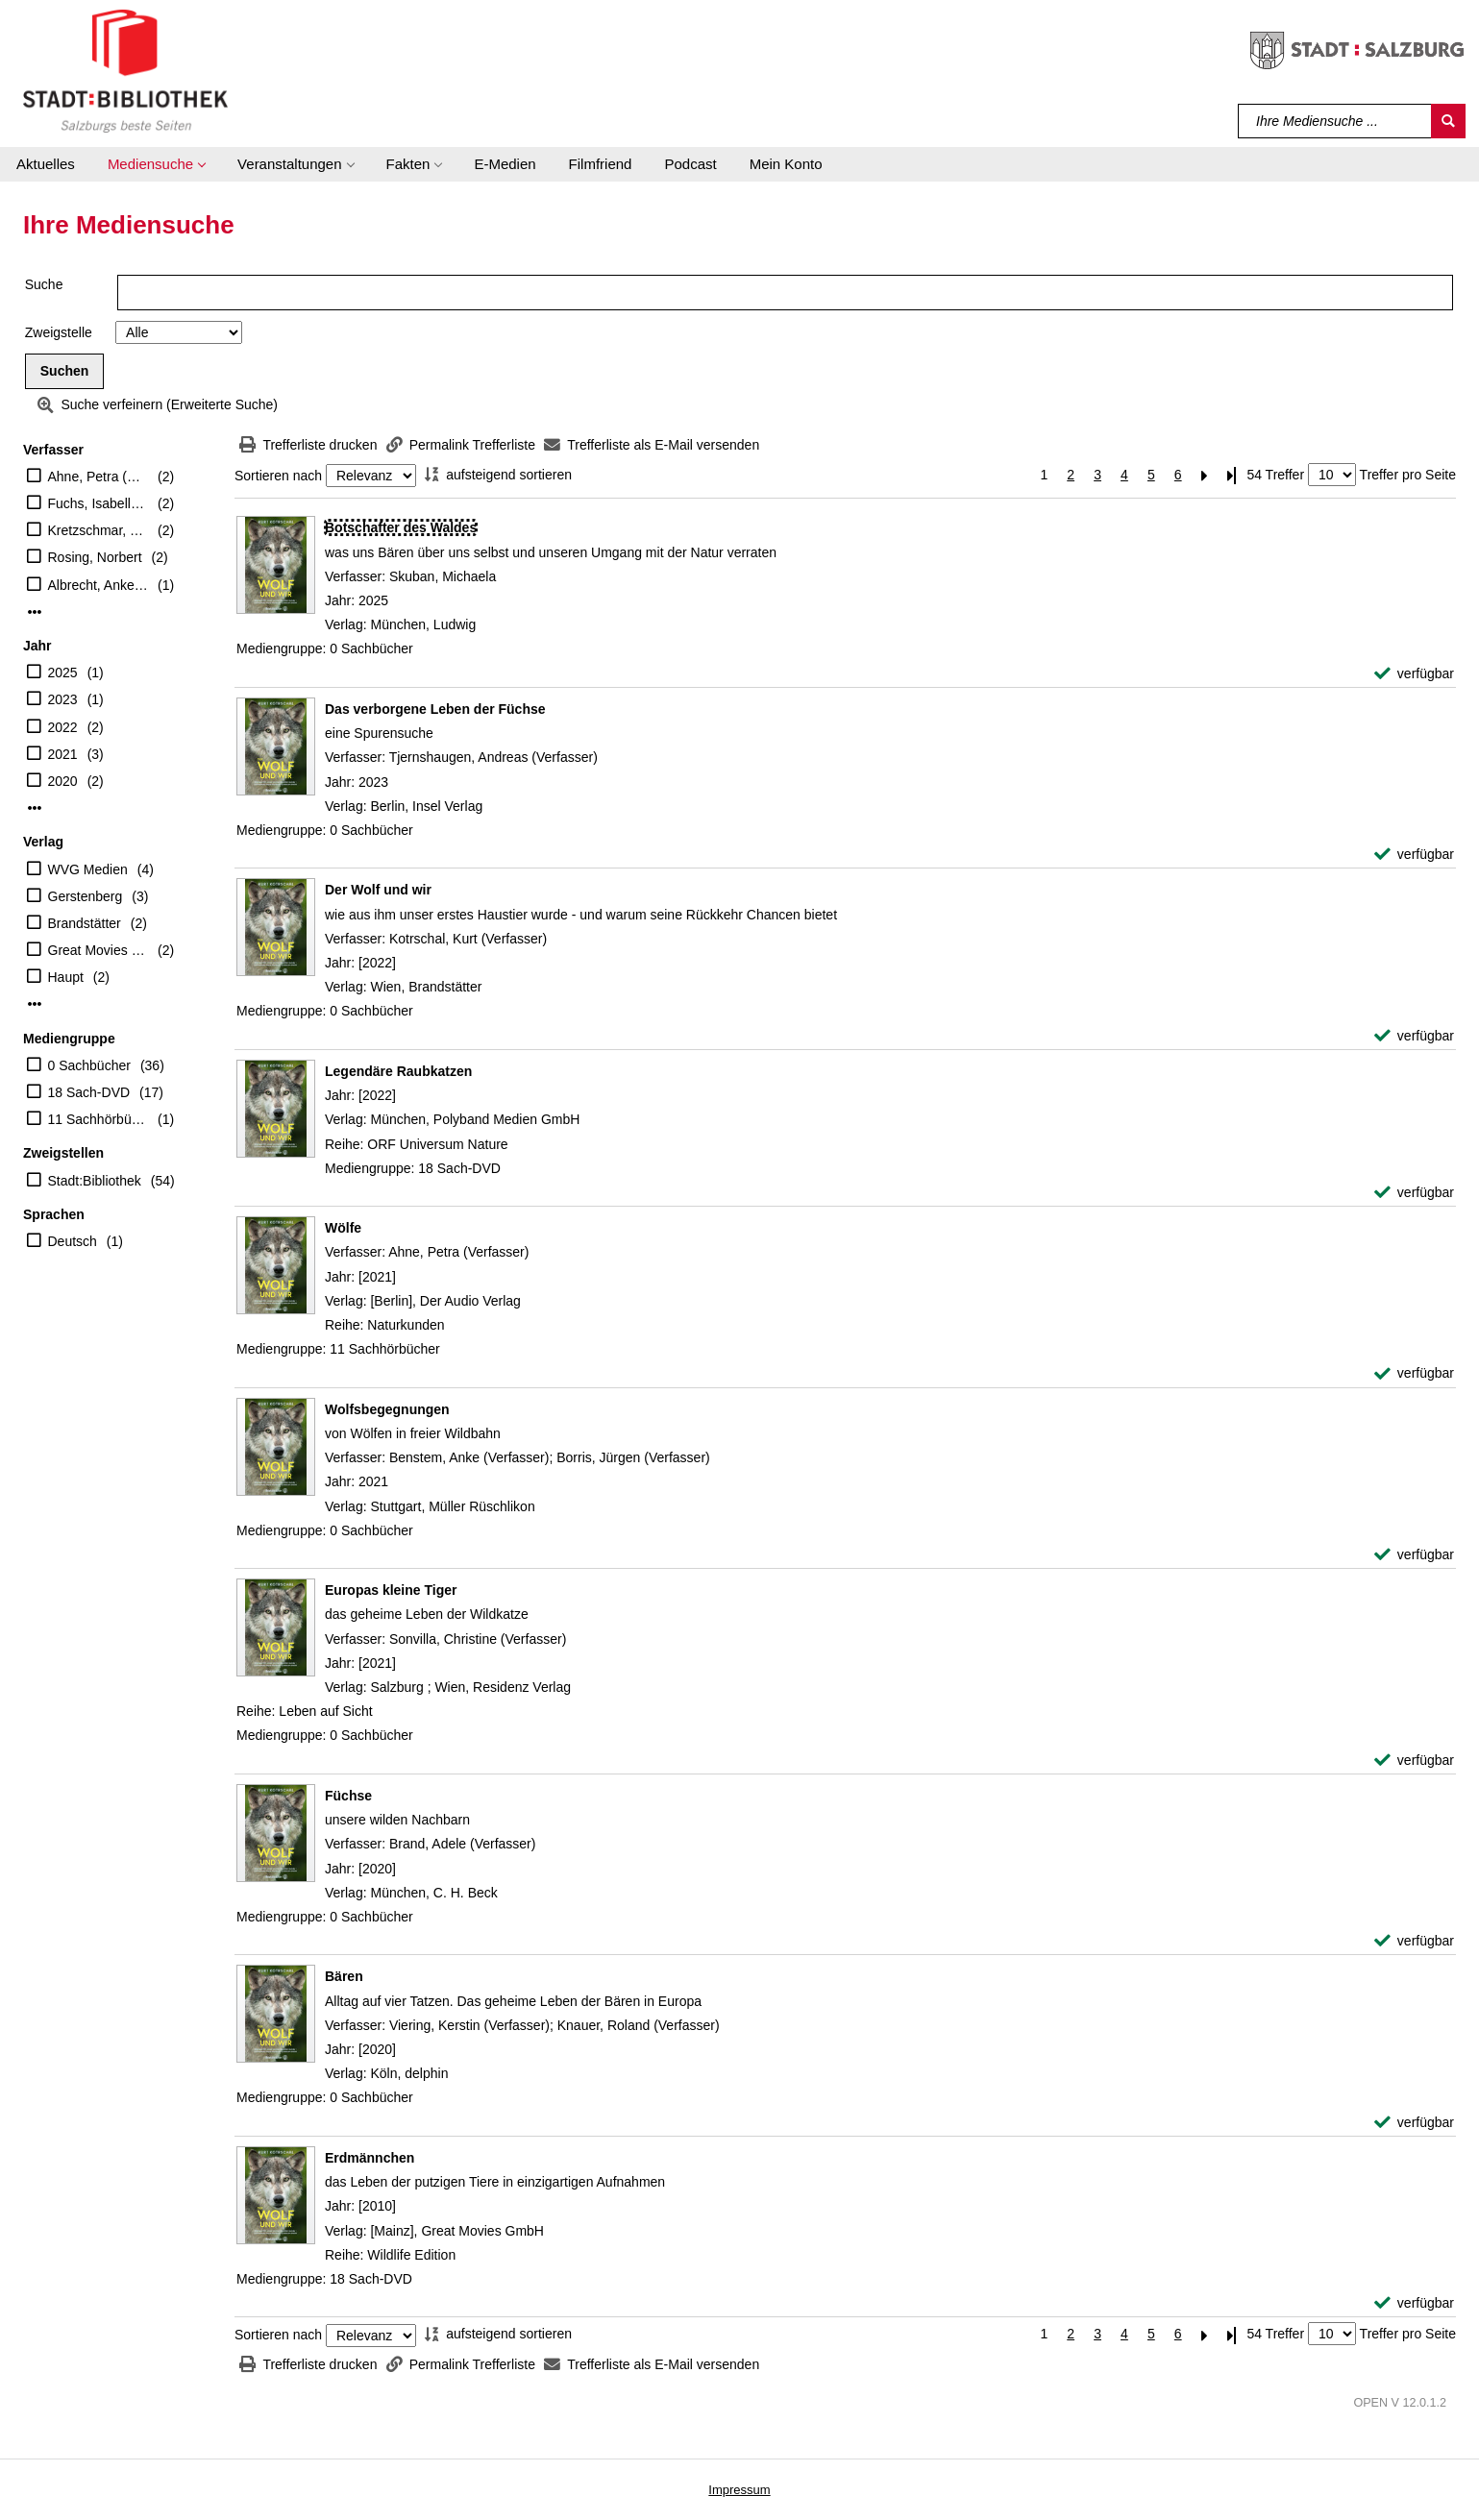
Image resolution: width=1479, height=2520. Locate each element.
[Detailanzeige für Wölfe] (343, 1228)
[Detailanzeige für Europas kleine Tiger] (390, 1590)
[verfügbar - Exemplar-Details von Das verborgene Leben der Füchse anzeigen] (1414, 855)
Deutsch (72, 1241)
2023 (63, 699)
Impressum (739, 2490)
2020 (63, 781)
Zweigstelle (58, 332)
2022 (63, 727)
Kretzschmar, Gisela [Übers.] (98, 530)
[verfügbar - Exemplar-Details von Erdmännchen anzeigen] (1414, 2303)
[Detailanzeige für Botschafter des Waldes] (401, 527)
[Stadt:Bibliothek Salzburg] (125, 70)
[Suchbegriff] (1335, 121)
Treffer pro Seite (1408, 474)
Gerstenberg (85, 896)
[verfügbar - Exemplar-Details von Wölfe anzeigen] (1414, 1373)
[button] (156, 164)
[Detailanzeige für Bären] (344, 1976)
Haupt (66, 977)
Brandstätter (84, 923)
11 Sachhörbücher (98, 1119)
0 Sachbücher (89, 1065)
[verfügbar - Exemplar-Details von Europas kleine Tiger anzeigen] (1414, 1761)
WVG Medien (88, 869)
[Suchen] (1448, 121)
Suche (44, 284)
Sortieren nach (278, 475)
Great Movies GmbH (98, 950)
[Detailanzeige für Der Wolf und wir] (378, 889)
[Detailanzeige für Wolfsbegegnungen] (387, 1409)
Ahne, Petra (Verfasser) (98, 476)
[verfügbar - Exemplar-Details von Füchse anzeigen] (1414, 1941)
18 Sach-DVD (89, 1092)
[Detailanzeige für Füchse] (348, 1795)
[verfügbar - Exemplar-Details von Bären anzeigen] (1414, 2123)
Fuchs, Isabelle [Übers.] (98, 503)
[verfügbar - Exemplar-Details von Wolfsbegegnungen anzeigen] (1414, 1555)
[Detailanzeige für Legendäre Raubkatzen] (398, 1071)
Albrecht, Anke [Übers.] (98, 585)
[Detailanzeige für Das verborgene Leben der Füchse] (435, 709)
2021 (63, 754)
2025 (63, 672)
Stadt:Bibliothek (94, 1180)
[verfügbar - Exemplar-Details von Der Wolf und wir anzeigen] (1414, 1036)
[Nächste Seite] (1205, 475)
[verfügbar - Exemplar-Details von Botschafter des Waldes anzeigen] (1414, 674)
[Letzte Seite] (1232, 475)
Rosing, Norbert (95, 557)
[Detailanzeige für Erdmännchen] (369, 2157)
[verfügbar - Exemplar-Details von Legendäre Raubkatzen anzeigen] (1414, 1193)
